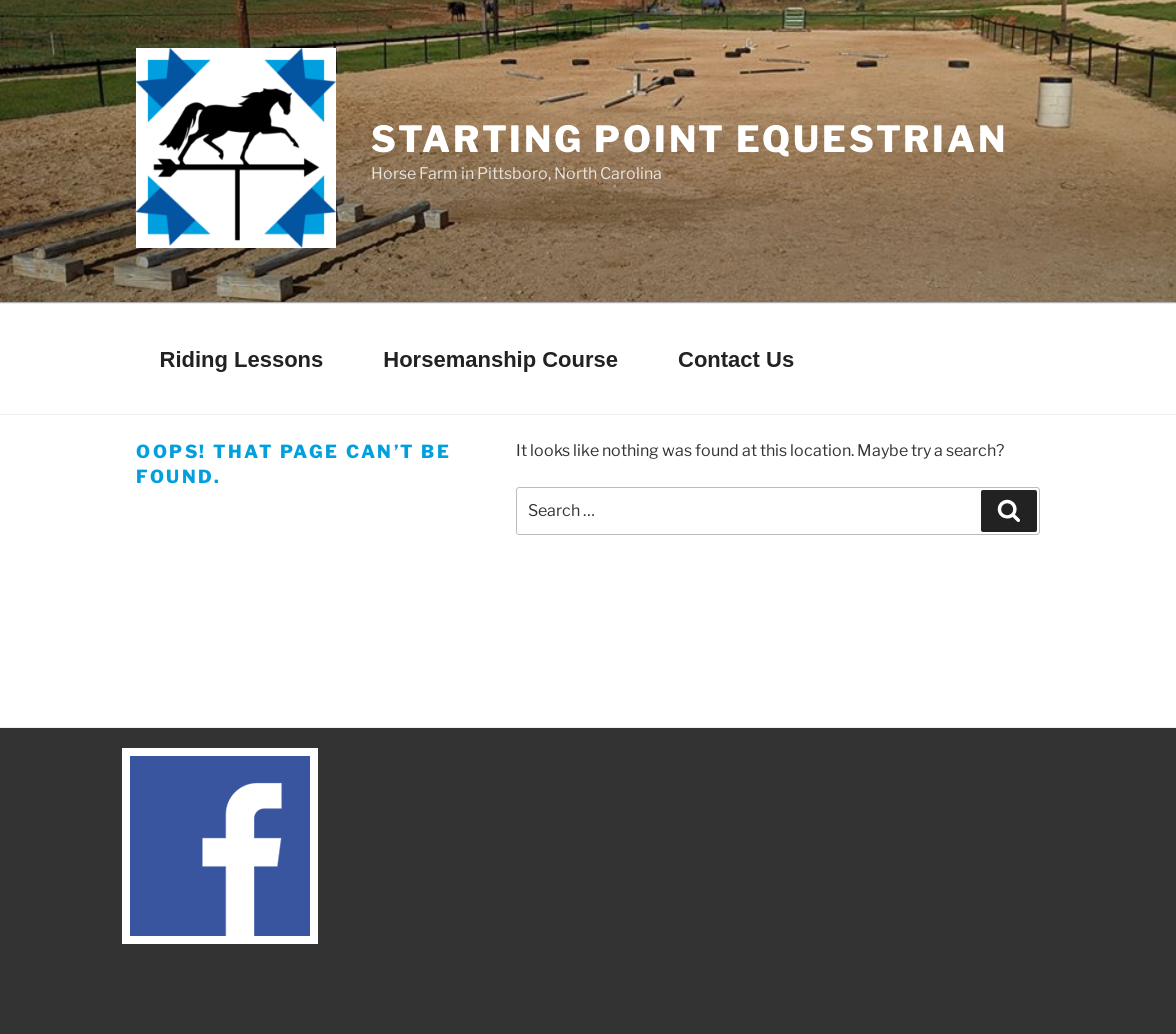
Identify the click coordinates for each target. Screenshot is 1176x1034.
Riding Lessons (242, 359)
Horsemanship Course (500, 359)
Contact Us (736, 359)
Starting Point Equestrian (689, 139)
